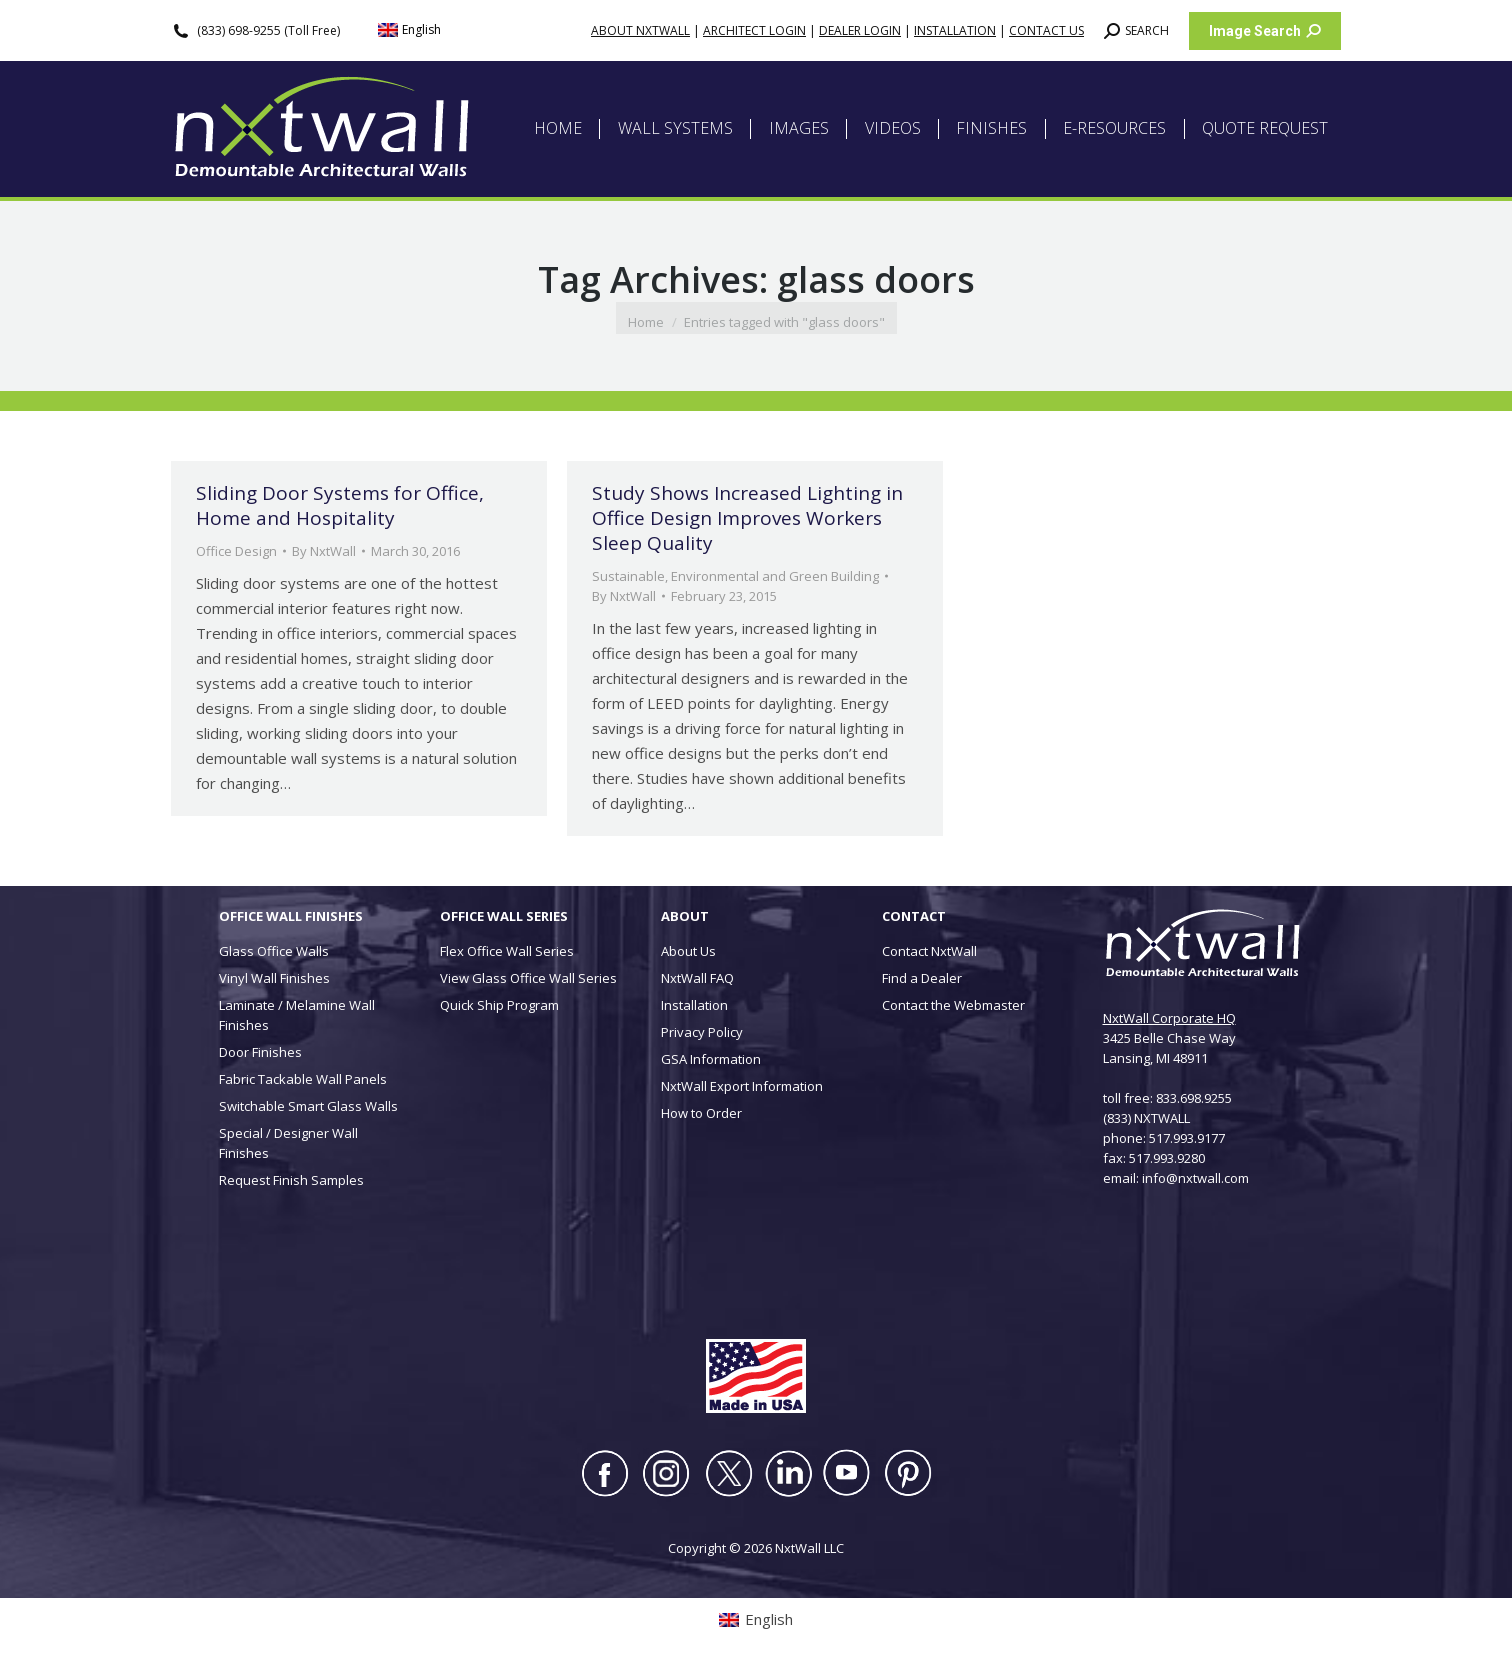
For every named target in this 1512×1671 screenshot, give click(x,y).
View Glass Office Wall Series (528, 978)
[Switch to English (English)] (410, 30)
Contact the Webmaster (953, 1005)
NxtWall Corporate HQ (1169, 1018)
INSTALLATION (955, 30)
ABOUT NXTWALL (640, 30)
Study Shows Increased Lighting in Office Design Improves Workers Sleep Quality (747, 518)
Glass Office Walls (274, 951)
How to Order (701, 1113)
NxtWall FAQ (697, 978)
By (324, 551)
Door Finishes (260, 1052)
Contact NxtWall (929, 951)
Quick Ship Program (499, 1005)
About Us (688, 951)
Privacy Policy (702, 1032)
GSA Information (711, 1059)
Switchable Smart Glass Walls (308, 1106)
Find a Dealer (922, 978)
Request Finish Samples (291, 1180)
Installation (694, 1005)
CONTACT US (1046, 30)
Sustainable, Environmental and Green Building (735, 576)
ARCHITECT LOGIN (754, 30)
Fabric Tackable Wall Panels (303, 1079)
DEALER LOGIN (860, 30)
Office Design (236, 551)
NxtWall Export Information (742, 1086)
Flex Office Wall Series (507, 951)
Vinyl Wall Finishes (274, 978)
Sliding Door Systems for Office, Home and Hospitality (340, 505)
